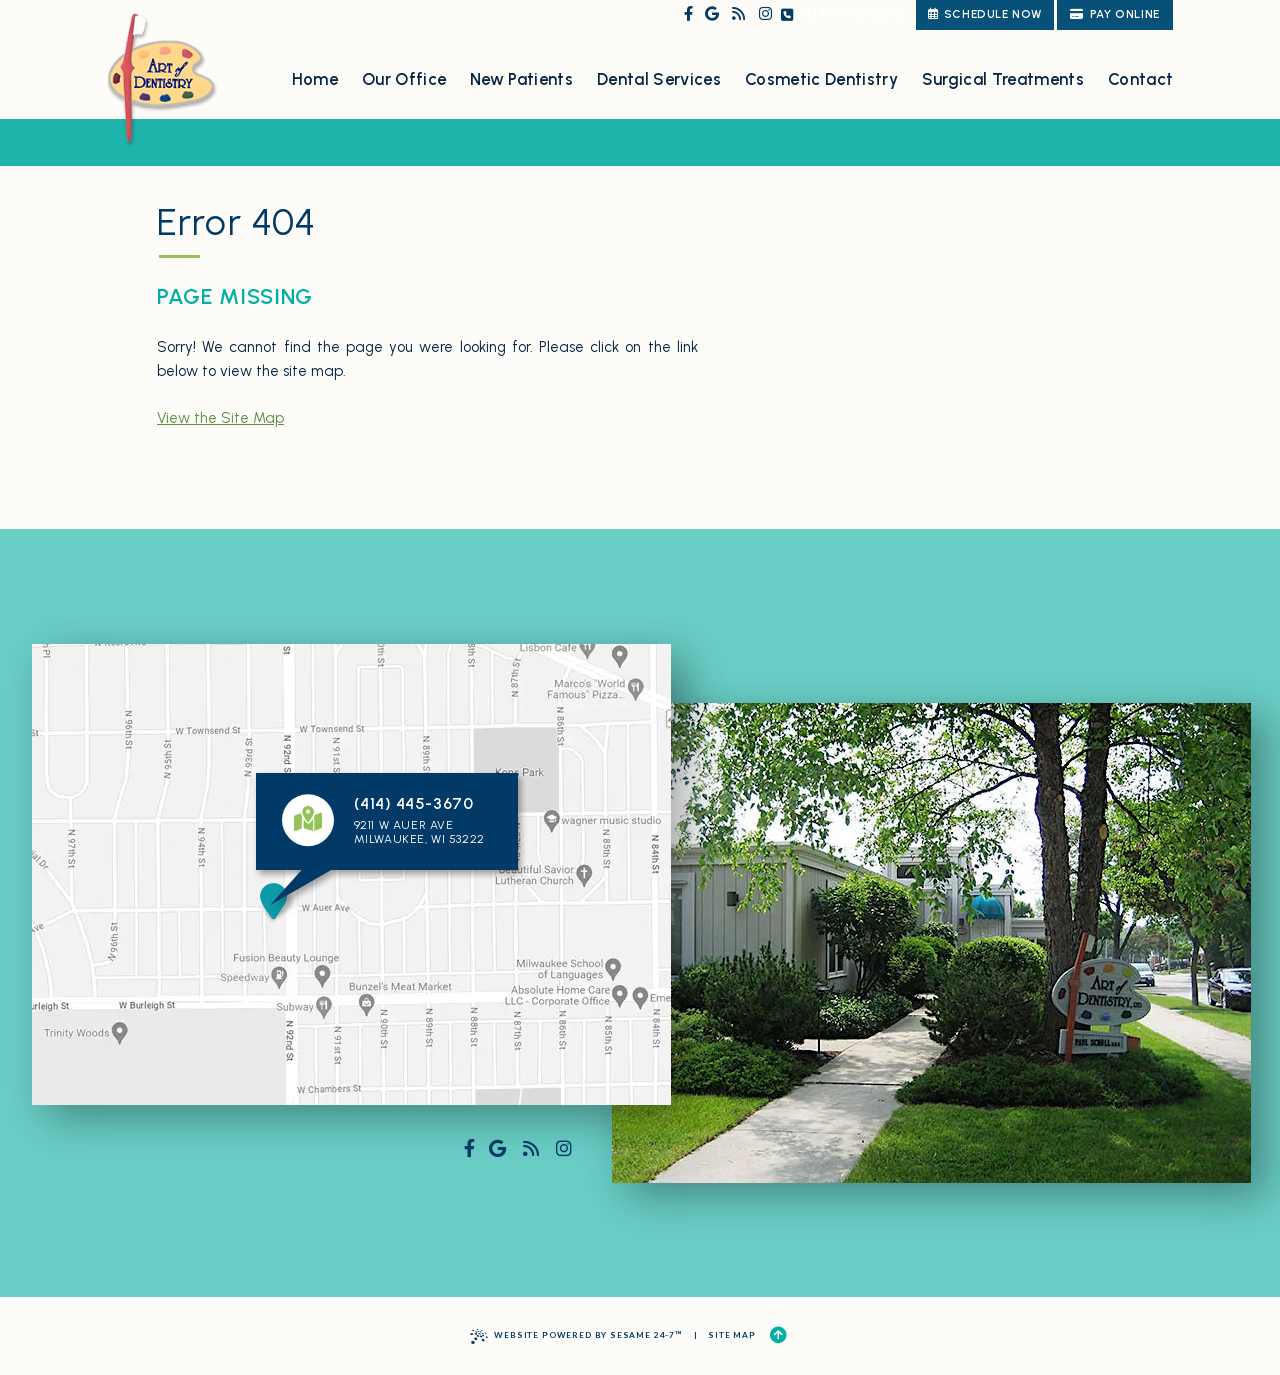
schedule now (985, 14)
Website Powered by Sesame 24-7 (576, 1336)
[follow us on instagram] (765, 14)
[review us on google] (711, 14)
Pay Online (1115, 14)
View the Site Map (220, 418)
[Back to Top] (778, 1335)
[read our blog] (738, 14)
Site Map (732, 1335)
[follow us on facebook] (688, 14)
